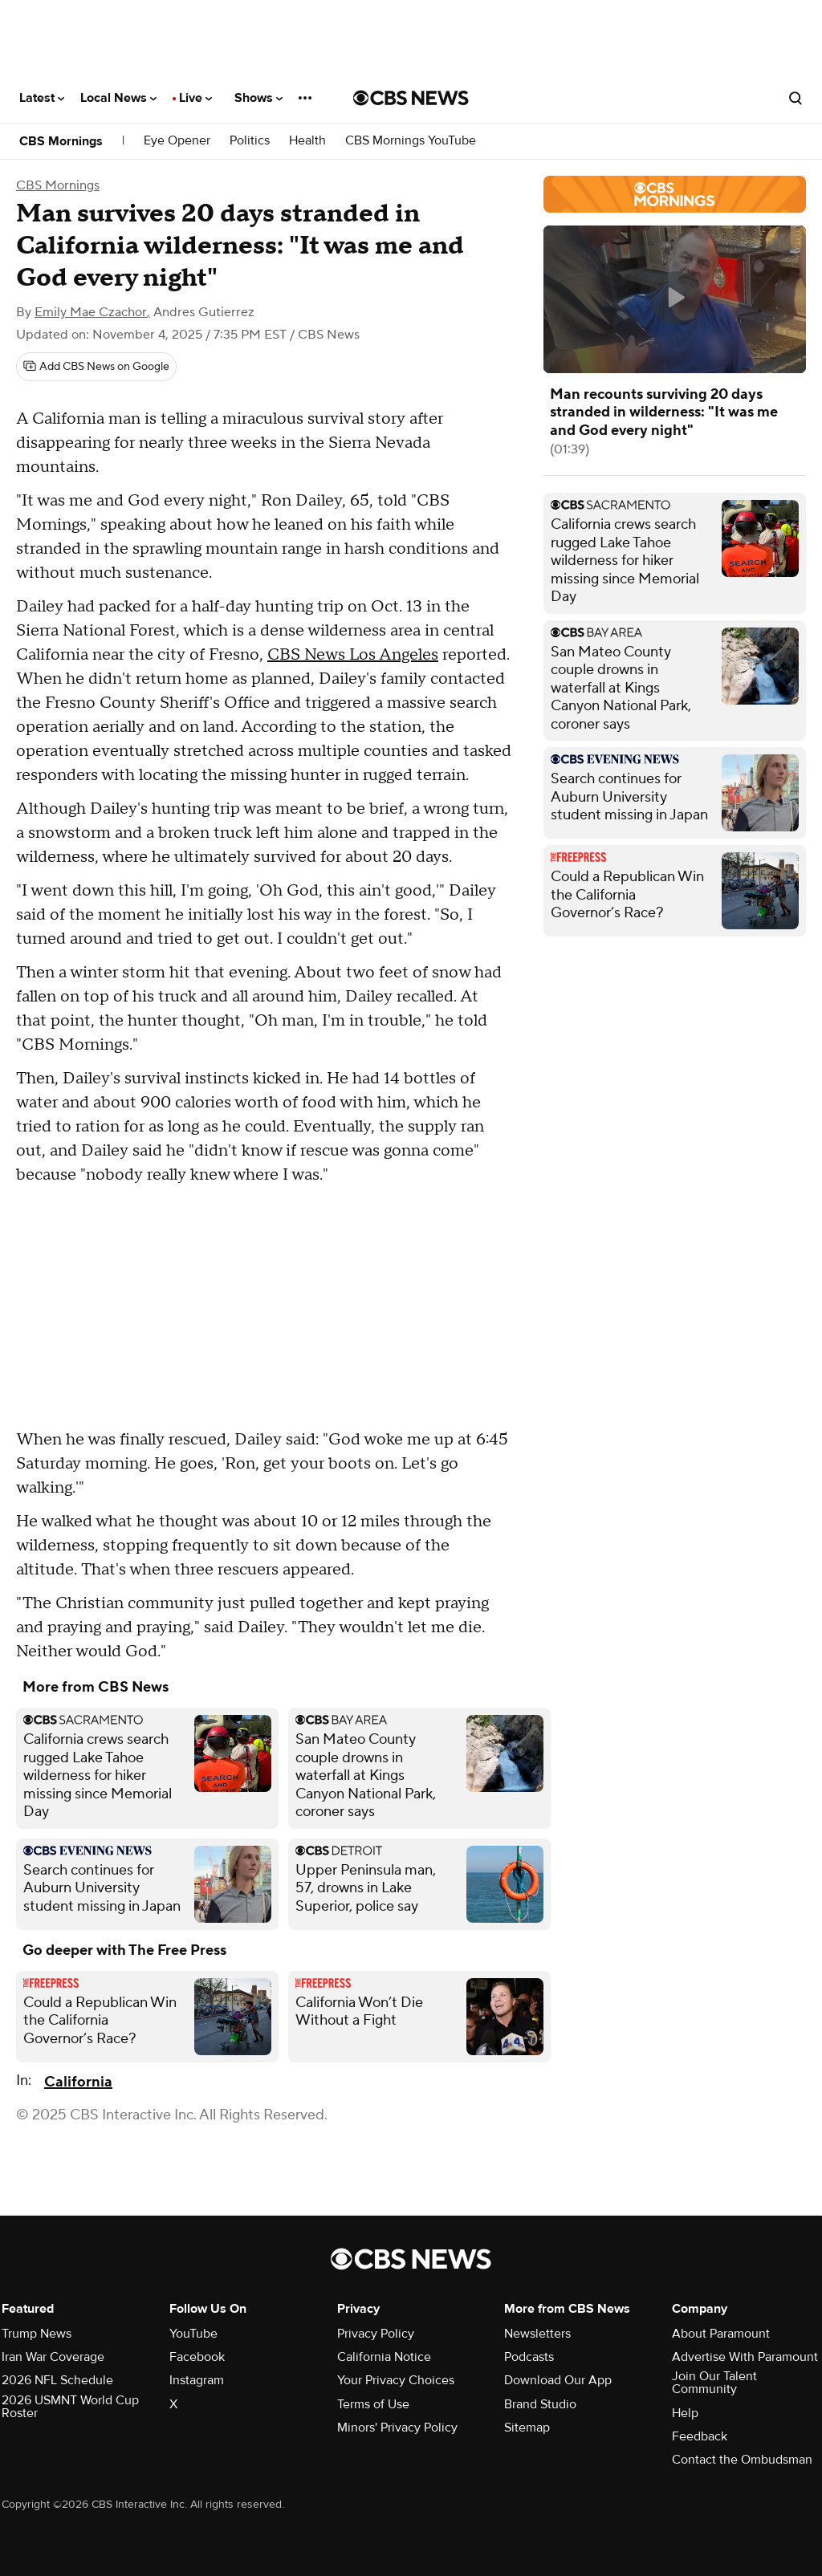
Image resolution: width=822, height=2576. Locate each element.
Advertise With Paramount (745, 2356)
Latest (41, 97)
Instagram (196, 2380)
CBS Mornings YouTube (410, 140)
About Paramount (721, 2333)
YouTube (193, 2333)
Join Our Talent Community (714, 2382)
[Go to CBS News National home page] (411, 98)
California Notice (384, 2356)
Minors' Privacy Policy (397, 2427)
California (78, 2082)
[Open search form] (795, 98)
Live (195, 98)
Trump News (36, 2333)
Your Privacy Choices (395, 2380)
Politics (250, 140)
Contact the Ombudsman (742, 2459)
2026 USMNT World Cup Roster (70, 2407)
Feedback (699, 2436)
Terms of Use (373, 2404)
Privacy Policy (375, 2333)
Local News (118, 97)
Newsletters (537, 2333)
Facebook (197, 2356)
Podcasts (529, 2356)
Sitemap (527, 2427)
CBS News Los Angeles (352, 654)
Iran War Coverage (53, 2356)
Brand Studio (540, 2404)
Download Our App (558, 2380)
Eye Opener (177, 140)
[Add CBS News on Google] (96, 366)
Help (685, 2413)
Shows (258, 97)
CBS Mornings (61, 141)
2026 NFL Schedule (57, 2380)
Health (307, 140)
